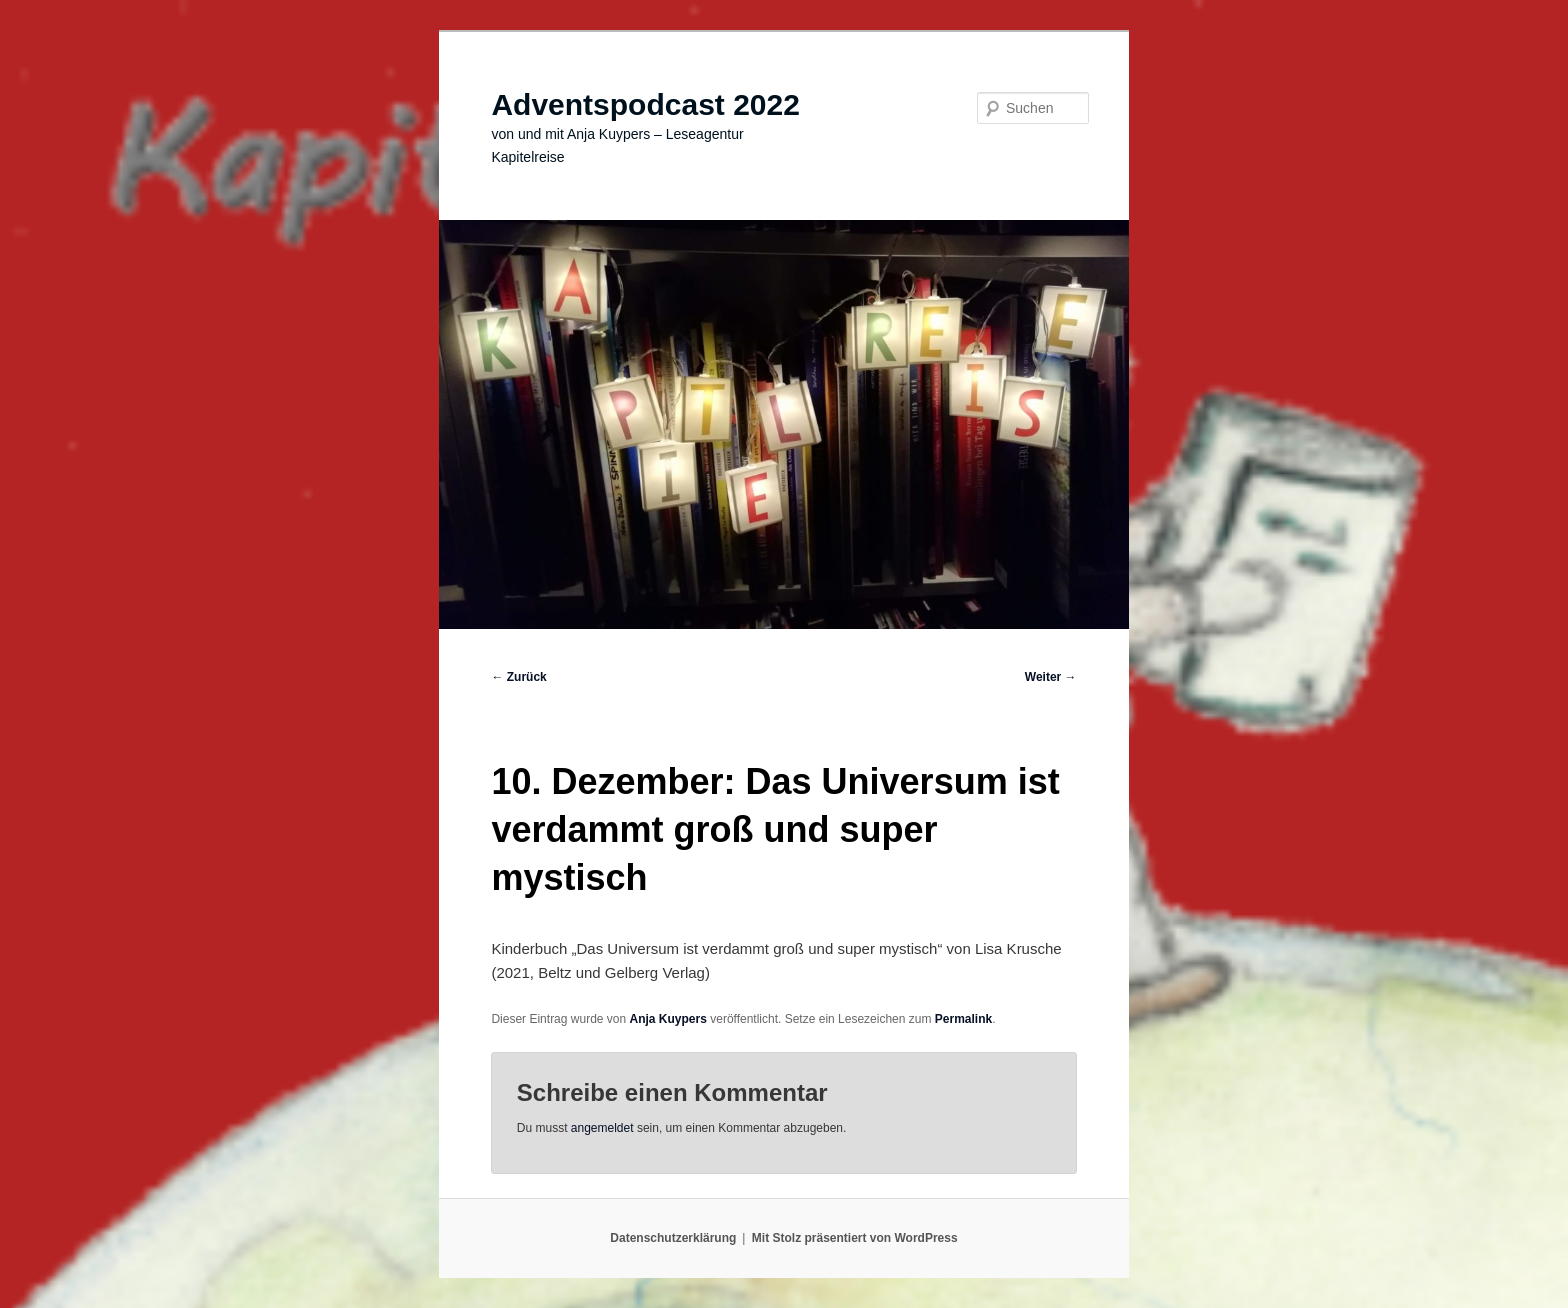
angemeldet (602, 1128)
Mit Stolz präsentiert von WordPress (855, 1238)
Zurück (518, 677)
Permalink (963, 1019)
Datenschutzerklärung (673, 1238)
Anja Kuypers (668, 1019)
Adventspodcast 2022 (645, 104)
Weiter (1051, 677)
